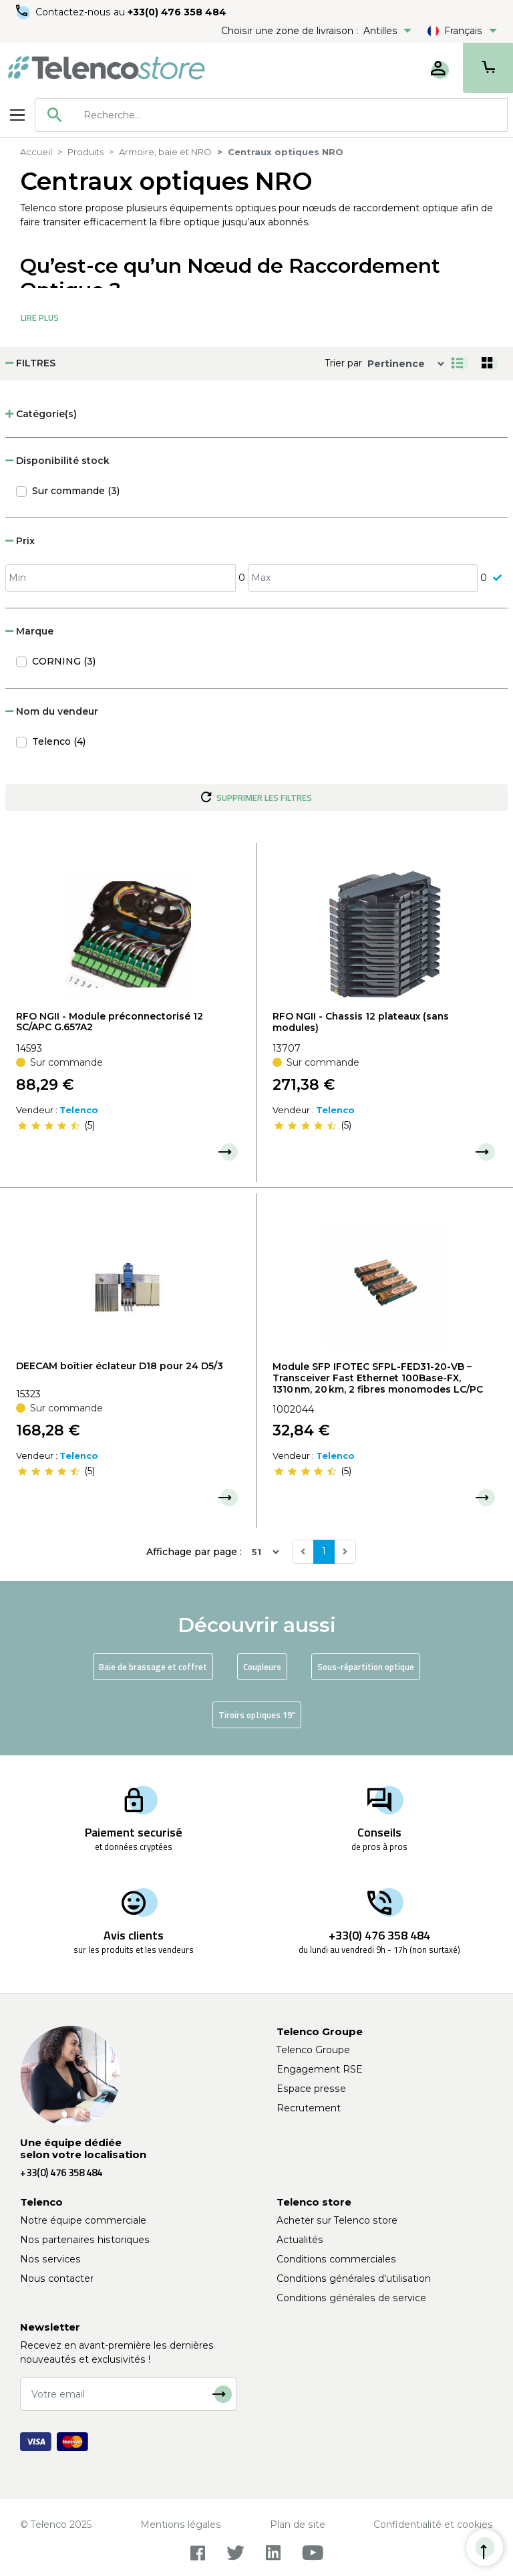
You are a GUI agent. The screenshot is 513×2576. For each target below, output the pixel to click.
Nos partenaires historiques (85, 2240)
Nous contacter (57, 2278)
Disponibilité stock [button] (57, 461)
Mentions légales (180, 2525)
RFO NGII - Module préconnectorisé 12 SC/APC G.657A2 (109, 1022)
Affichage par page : (194, 1552)
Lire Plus (40, 317)
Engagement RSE (320, 2069)
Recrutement (309, 2108)
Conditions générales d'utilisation (354, 2278)
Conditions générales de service (351, 2298)
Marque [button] (29, 631)
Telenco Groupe (313, 2050)
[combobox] (271, 115)
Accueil (36, 151)
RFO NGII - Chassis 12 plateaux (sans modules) (361, 1022)
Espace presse (311, 2089)
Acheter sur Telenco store (337, 2220)
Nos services (50, 2259)
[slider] (48, 1125)
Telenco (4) (59, 741)
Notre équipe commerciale (83, 2220)
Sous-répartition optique (365, 1666)
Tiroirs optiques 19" (256, 1715)
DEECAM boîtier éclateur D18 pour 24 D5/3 (119, 1366)
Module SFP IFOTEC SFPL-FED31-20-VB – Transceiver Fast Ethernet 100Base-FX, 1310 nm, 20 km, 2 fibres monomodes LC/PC (378, 1378)
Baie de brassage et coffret (153, 1666)
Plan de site (297, 2525)
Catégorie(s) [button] (41, 414)
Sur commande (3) (76, 491)
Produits (85, 151)
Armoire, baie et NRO (165, 151)
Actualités (300, 2240)
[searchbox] (290, 115)
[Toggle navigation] (17, 115)
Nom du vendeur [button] (51, 711)
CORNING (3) (64, 661)
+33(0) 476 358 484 (177, 12)
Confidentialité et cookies (433, 2525)
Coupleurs (262, 1666)
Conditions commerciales (336, 2259)
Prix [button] (20, 541)
